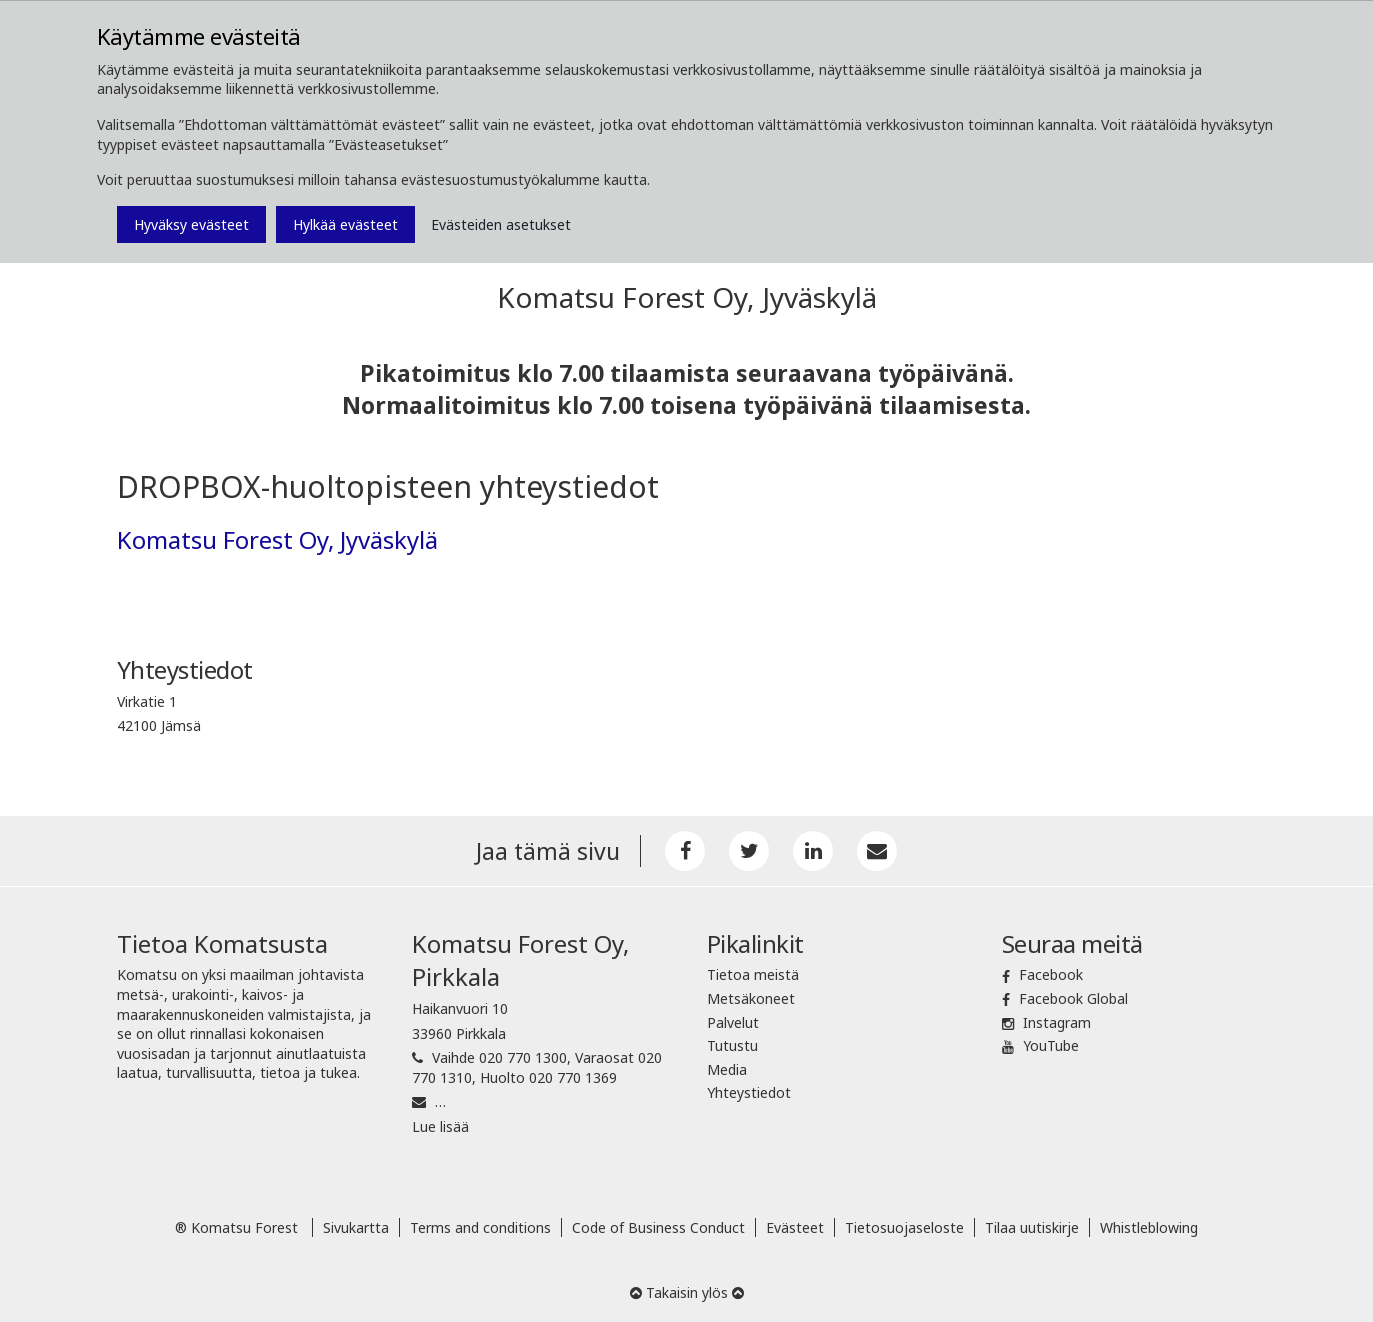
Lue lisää (440, 1126)
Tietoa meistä (753, 974)
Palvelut (733, 1022)
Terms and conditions (480, 1227)
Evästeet (795, 1227)
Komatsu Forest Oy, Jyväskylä (277, 539)
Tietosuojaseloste (904, 1227)
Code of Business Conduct (658, 1227)
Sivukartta (356, 1227)
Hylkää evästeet (345, 224)
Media (727, 1069)
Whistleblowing (1149, 1227)
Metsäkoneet (751, 998)
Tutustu (732, 1045)
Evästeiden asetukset (501, 224)
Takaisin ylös (687, 1292)
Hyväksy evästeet (191, 224)
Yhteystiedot (749, 1092)
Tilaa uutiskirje (1032, 1227)
